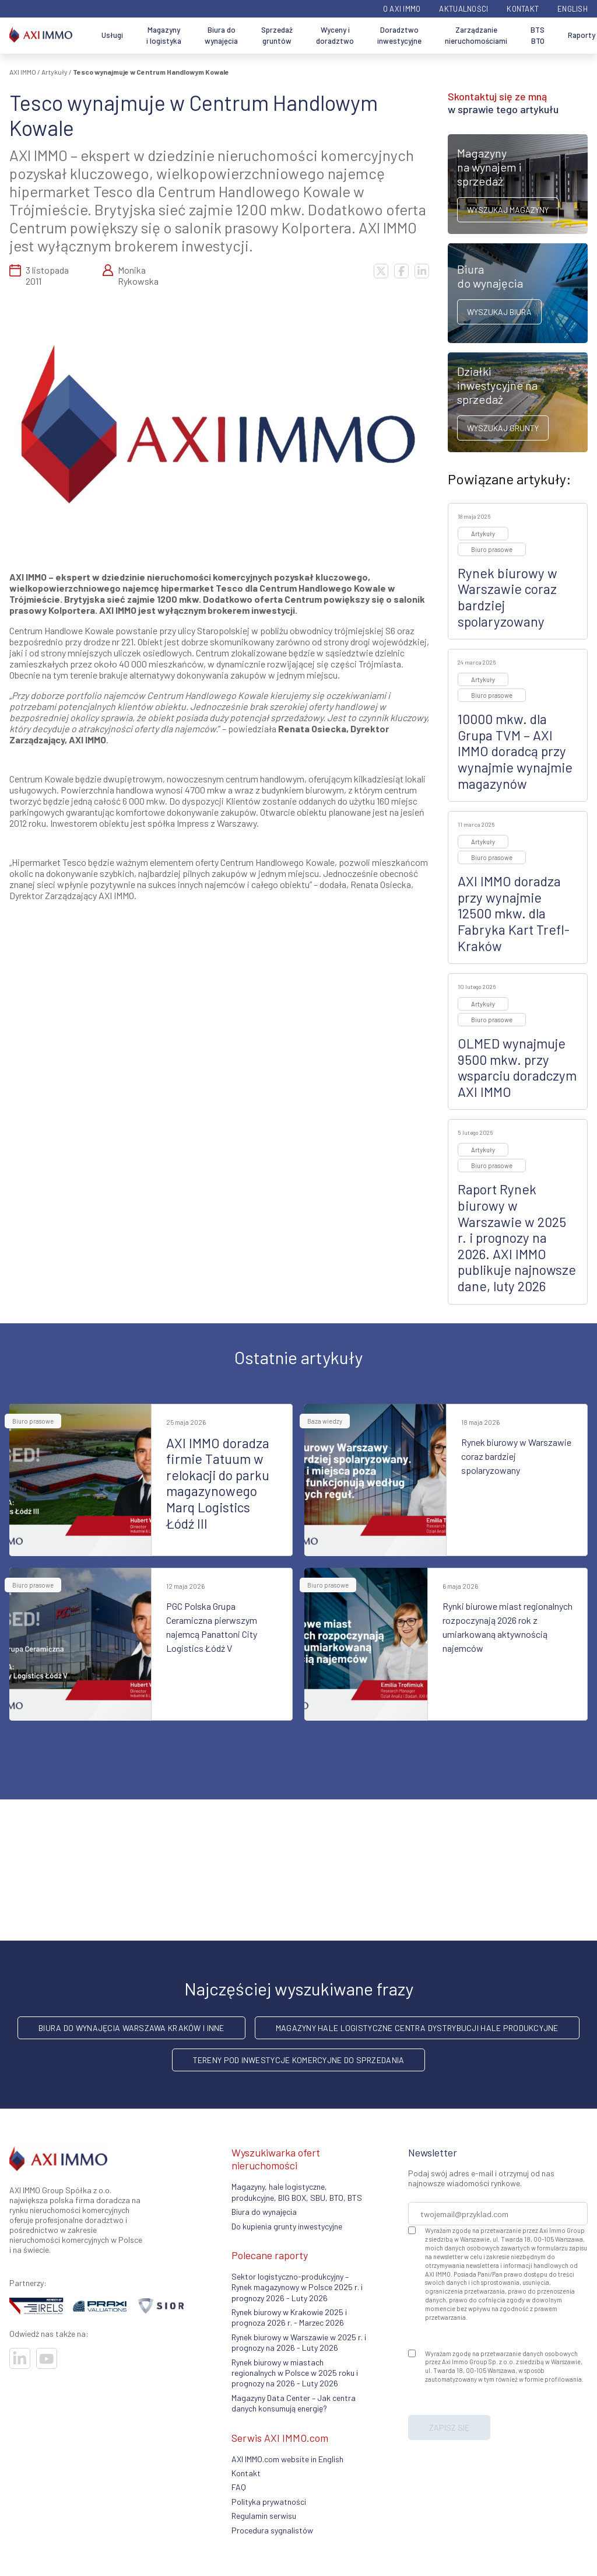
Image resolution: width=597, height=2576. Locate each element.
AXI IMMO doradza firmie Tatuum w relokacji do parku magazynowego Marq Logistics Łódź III (217, 1483)
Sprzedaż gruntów (277, 35)
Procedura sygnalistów (272, 2530)
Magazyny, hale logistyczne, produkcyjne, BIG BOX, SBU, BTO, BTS (296, 2192)
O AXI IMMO (402, 8)
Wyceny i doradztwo (335, 35)
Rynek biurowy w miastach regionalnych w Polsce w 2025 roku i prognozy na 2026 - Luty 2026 (294, 2373)
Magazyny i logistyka (163, 35)
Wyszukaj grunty (503, 428)
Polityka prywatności (268, 2502)
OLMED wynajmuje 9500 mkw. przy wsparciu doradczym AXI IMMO (517, 1067)
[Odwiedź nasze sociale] (19, 2358)
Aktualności (463, 8)
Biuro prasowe (491, 549)
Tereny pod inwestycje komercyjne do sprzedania (299, 2060)
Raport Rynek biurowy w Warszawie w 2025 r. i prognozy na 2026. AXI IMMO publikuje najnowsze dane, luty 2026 (517, 1237)
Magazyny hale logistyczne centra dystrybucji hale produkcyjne (417, 2028)
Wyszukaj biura (499, 312)
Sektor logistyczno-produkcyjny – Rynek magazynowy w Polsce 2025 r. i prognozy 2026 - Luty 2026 (297, 2287)
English (572, 8)
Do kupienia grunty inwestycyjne (286, 2226)
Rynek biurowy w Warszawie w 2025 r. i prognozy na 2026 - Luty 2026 (298, 2342)
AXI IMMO (22, 72)
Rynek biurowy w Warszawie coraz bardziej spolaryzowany (507, 597)
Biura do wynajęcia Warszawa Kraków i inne (131, 2028)
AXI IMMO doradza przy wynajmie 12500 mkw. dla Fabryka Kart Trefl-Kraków (514, 913)
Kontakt (523, 8)
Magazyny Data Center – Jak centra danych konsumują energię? (293, 2403)
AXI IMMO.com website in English (287, 2459)
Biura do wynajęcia (221, 35)
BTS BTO (538, 35)
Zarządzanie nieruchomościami (476, 35)
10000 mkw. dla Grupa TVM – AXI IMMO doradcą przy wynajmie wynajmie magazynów (515, 751)
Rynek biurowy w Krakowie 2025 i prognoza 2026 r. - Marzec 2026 (289, 2317)
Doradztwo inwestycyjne (399, 35)
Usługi (112, 35)
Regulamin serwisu (263, 2516)
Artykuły (54, 72)
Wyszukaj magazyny (508, 210)
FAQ (238, 2487)
